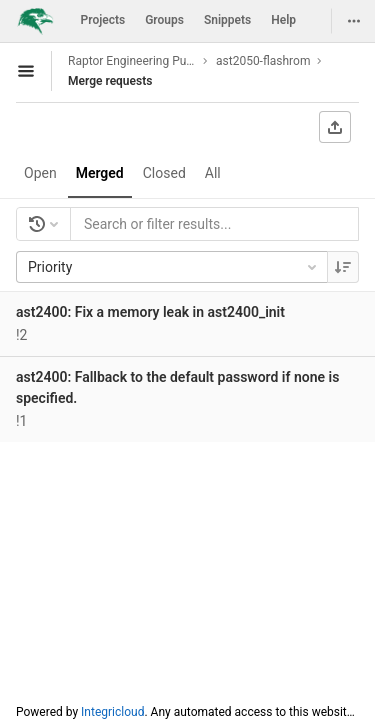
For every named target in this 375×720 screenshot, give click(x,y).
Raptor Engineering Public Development (132, 61)
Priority (174, 267)
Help (283, 20)
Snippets (227, 20)
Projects (103, 20)
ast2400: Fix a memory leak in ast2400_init (150, 312)
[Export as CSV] (335, 127)
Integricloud (112, 712)
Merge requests (110, 81)
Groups (164, 20)
